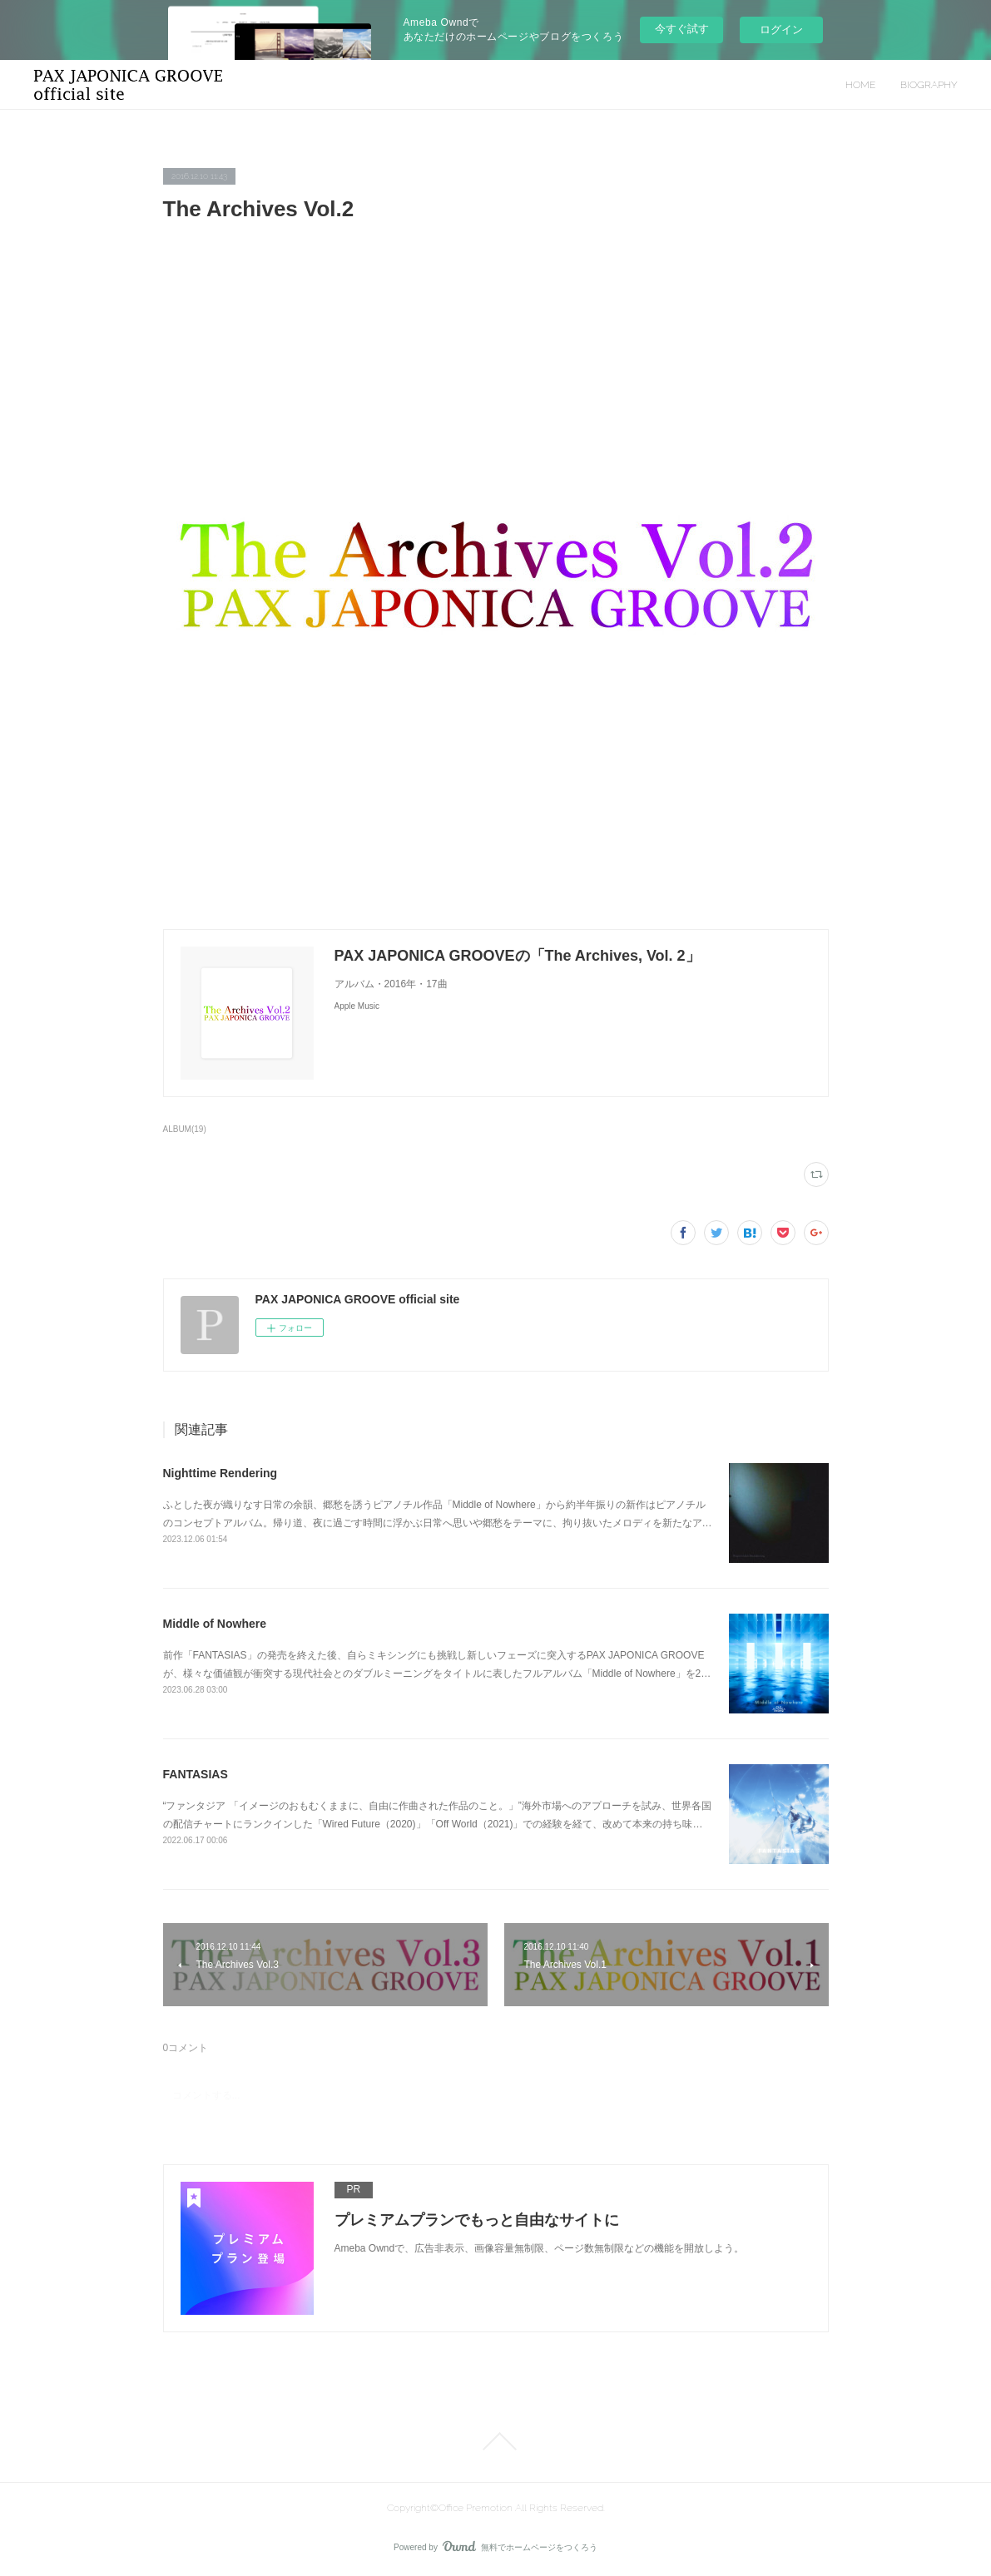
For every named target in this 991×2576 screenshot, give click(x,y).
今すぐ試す (682, 28)
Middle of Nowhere (214, 1623)
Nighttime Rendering (220, 1473)
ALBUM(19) (184, 1129)
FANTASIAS (195, 1774)
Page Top (495, 2441)
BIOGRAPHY (929, 85)
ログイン (781, 29)
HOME (860, 85)
